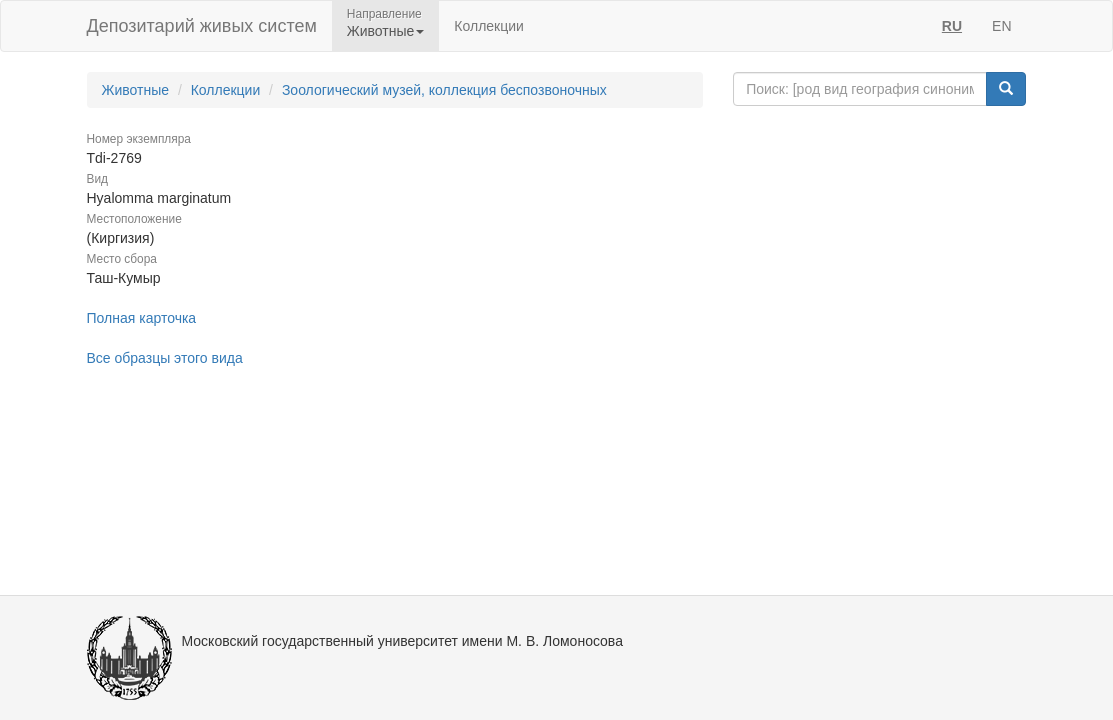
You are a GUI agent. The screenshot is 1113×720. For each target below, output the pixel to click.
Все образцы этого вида (165, 358)
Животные (136, 90)
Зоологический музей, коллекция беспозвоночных (444, 90)
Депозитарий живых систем (202, 26)
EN (1001, 26)
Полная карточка (142, 318)
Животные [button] (386, 31)
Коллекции (489, 26)
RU (952, 26)
